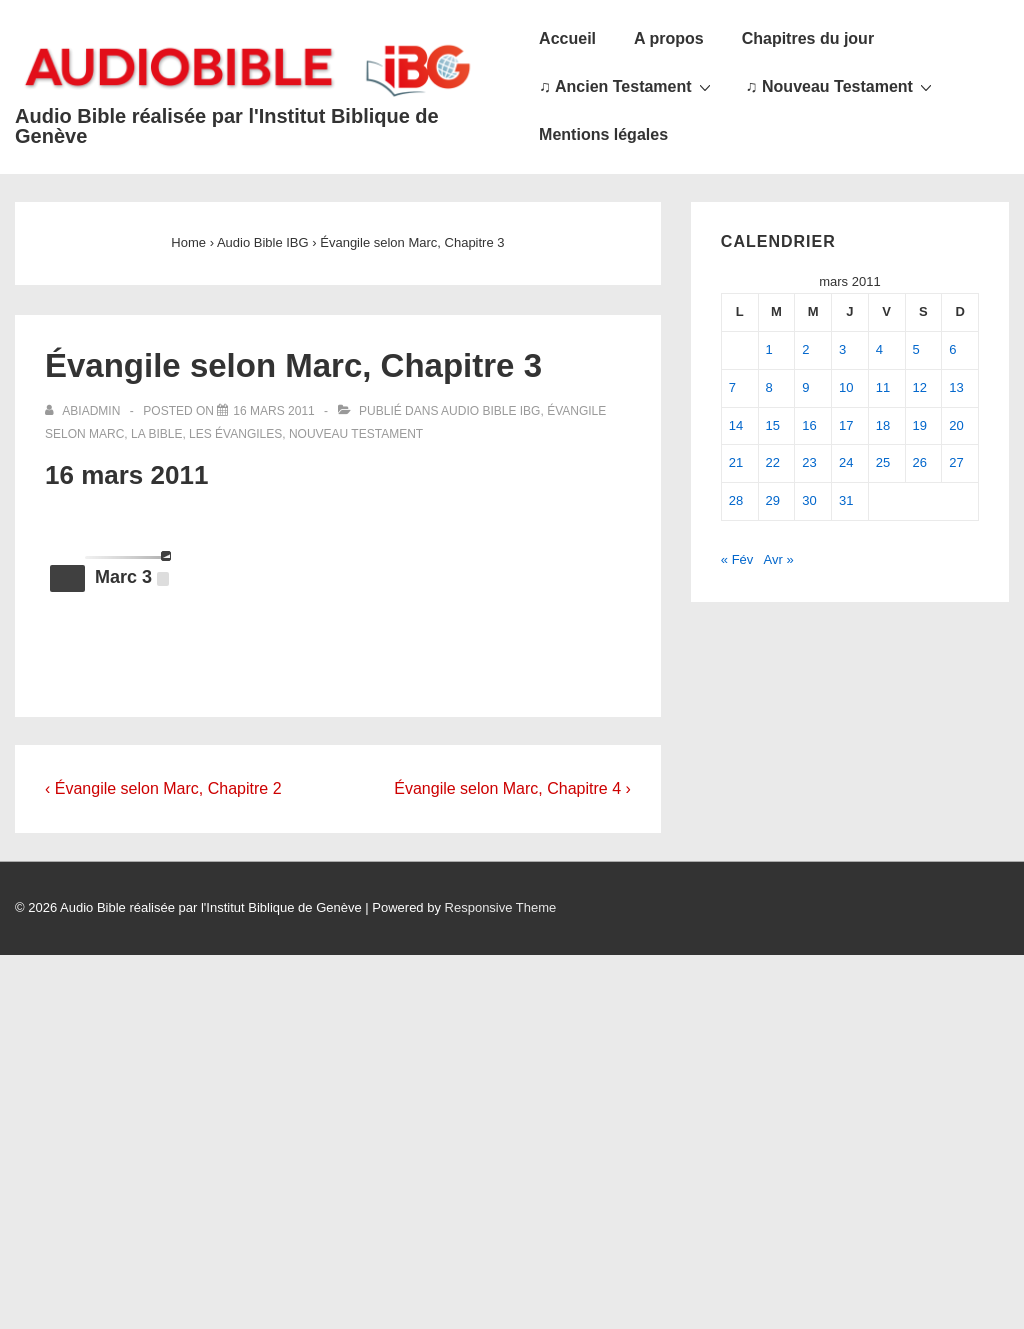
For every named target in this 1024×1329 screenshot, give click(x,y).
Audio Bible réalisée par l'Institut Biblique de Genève (227, 126)
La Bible (156, 434)
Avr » (779, 559)
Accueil (567, 38)
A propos (669, 38)
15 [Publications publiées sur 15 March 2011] (773, 425)
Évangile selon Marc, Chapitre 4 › (512, 788)
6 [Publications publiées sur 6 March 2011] (952, 349)
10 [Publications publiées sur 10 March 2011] (846, 387)
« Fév (737, 559)
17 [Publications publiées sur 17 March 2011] (846, 425)
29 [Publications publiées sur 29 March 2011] (773, 500)
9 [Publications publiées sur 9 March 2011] (805, 387)
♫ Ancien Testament (627, 86)
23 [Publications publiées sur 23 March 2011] (809, 462)
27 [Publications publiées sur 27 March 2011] (956, 462)
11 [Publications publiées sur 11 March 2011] (883, 387)
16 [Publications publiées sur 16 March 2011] (809, 425)
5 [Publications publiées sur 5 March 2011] (916, 349)
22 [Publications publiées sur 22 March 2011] (773, 462)
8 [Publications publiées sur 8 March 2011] (769, 387)
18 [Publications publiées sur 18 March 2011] (883, 425)
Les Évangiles (235, 434)
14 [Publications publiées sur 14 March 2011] (736, 425)
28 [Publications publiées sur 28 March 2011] (736, 500)
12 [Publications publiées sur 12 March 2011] (920, 387)
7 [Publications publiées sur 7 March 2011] (732, 387)
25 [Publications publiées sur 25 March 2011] (883, 462)
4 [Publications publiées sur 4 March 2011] (879, 349)
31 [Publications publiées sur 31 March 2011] (846, 500)
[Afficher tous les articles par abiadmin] (84, 411)
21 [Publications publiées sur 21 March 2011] (736, 462)
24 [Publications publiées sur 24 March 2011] (846, 462)
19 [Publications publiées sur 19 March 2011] (920, 425)
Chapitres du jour (808, 38)
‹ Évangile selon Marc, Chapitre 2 (163, 788)
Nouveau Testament (356, 434)
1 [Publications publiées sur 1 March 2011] (769, 349)
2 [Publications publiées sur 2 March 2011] (805, 349)
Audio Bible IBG (490, 411)
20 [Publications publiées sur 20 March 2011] (956, 425)
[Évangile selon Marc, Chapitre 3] (273, 411)
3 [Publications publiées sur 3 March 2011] (842, 349)
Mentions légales (603, 134)
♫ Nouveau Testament (841, 86)
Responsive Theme (501, 907)
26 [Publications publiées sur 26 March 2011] (920, 462)
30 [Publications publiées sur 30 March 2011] (809, 500)
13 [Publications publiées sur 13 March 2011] (956, 387)
